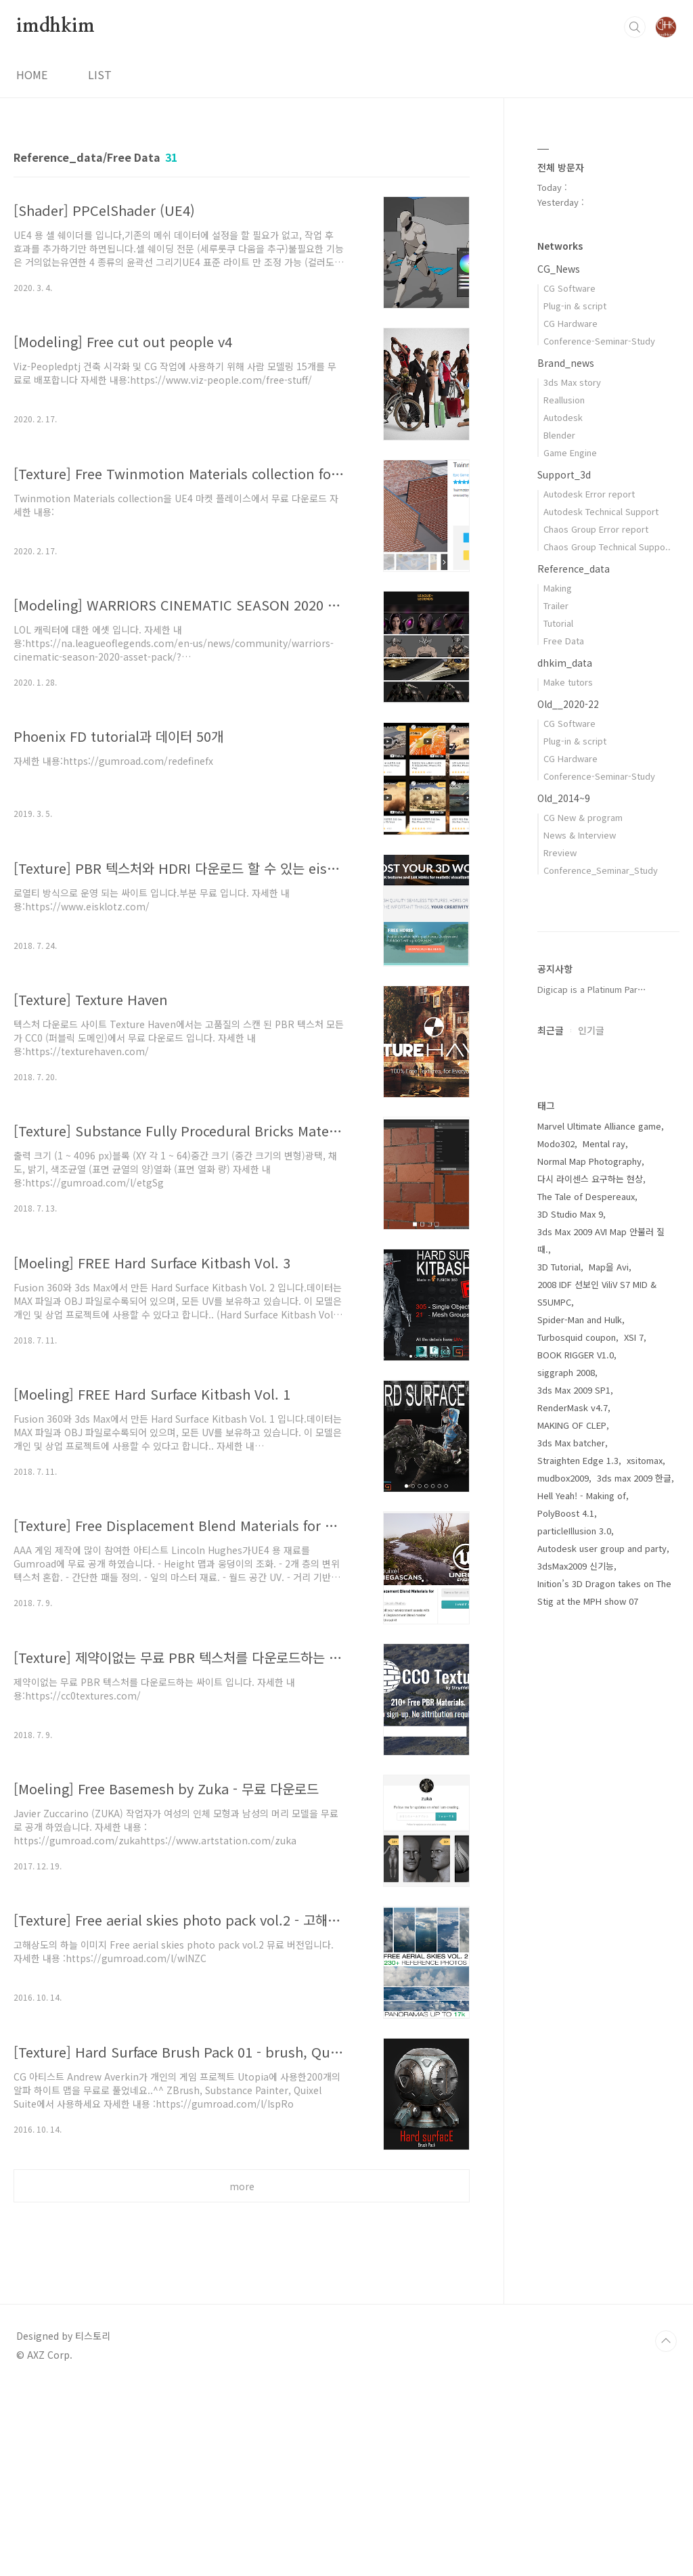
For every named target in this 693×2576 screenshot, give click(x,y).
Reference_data (573, 568)
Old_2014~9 (563, 798)
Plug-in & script (574, 305)
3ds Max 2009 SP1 (573, 1796)
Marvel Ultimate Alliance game (599, 1532)
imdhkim (55, 26)
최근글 (550, 1436)
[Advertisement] (242, 2338)
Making (557, 587)
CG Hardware (570, 323)
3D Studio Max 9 (570, 1620)
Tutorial (558, 623)
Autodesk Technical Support (600, 511)
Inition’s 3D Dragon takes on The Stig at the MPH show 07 (604, 1998)
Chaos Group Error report (595, 529)
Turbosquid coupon (576, 1743)
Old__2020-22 (568, 704)
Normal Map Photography (589, 1567)
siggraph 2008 (566, 1778)
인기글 (591, 1436)
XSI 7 (634, 1743)
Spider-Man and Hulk (579, 1725)
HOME (31, 74)
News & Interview (579, 834)
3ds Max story (572, 382)
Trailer (555, 605)
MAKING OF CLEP (571, 1831)
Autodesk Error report (589, 493)
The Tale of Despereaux (586, 1602)
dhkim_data (564, 662)
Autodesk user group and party (602, 1954)
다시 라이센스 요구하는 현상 (590, 1584)
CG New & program (583, 817)
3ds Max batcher (571, 1848)
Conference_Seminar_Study (600, 870)
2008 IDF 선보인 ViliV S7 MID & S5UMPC (596, 1699)
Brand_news (565, 363)
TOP (666, 2530)
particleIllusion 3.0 (574, 1936)
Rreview (560, 852)
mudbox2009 (563, 1884)
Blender (559, 434)
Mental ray (604, 1549)
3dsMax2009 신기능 (575, 1972)
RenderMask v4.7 (572, 1813)
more (241, 2186)
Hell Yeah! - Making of (581, 1901)
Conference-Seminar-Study (599, 340)
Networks (560, 245)
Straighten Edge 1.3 (578, 1866)
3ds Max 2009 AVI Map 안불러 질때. (601, 1646)
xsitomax (645, 1866)
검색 (635, 27)
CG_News (558, 268)
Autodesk (563, 417)
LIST (100, 74)
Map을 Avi (609, 1672)
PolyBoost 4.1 (565, 1919)
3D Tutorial (559, 1672)
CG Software (569, 288)
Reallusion (564, 399)
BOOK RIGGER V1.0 (575, 1760)
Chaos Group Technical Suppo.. (607, 546)
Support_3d (564, 474)
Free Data (563, 640)
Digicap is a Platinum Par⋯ (591, 1395)
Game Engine (570, 452)
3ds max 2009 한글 (634, 1884)
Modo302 (556, 1549)
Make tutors (568, 681)
